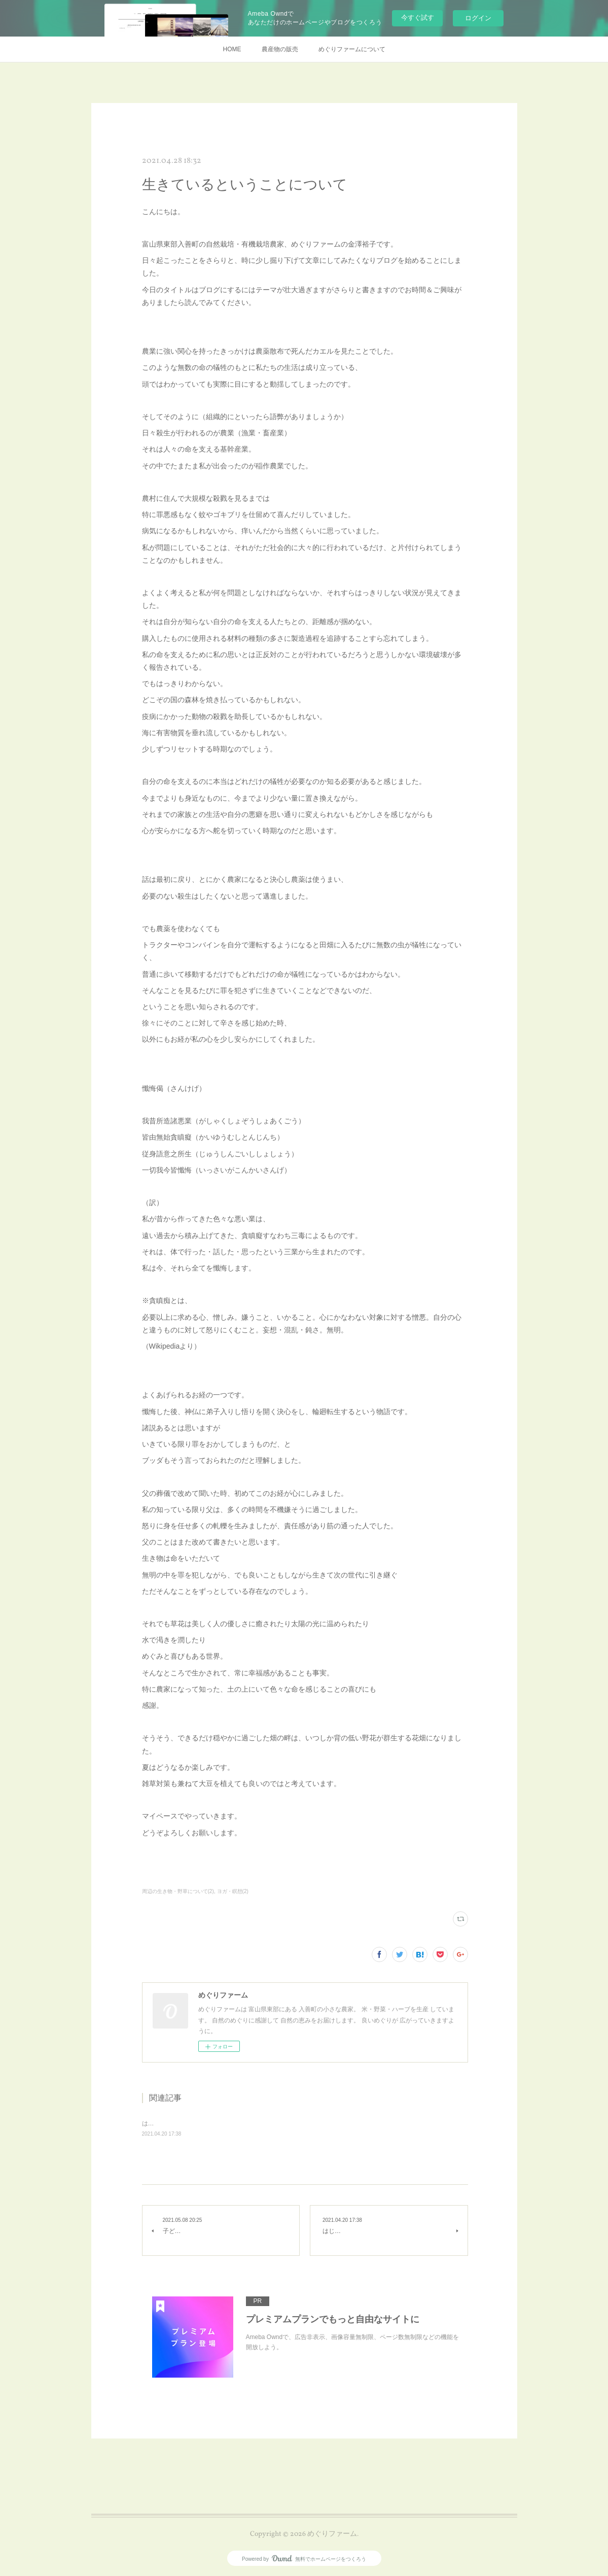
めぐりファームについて (351, 49)
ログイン (478, 18)
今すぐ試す (417, 17)
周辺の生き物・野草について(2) (178, 1891)
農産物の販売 (280, 49)
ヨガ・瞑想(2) (232, 1891)
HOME (232, 49)
